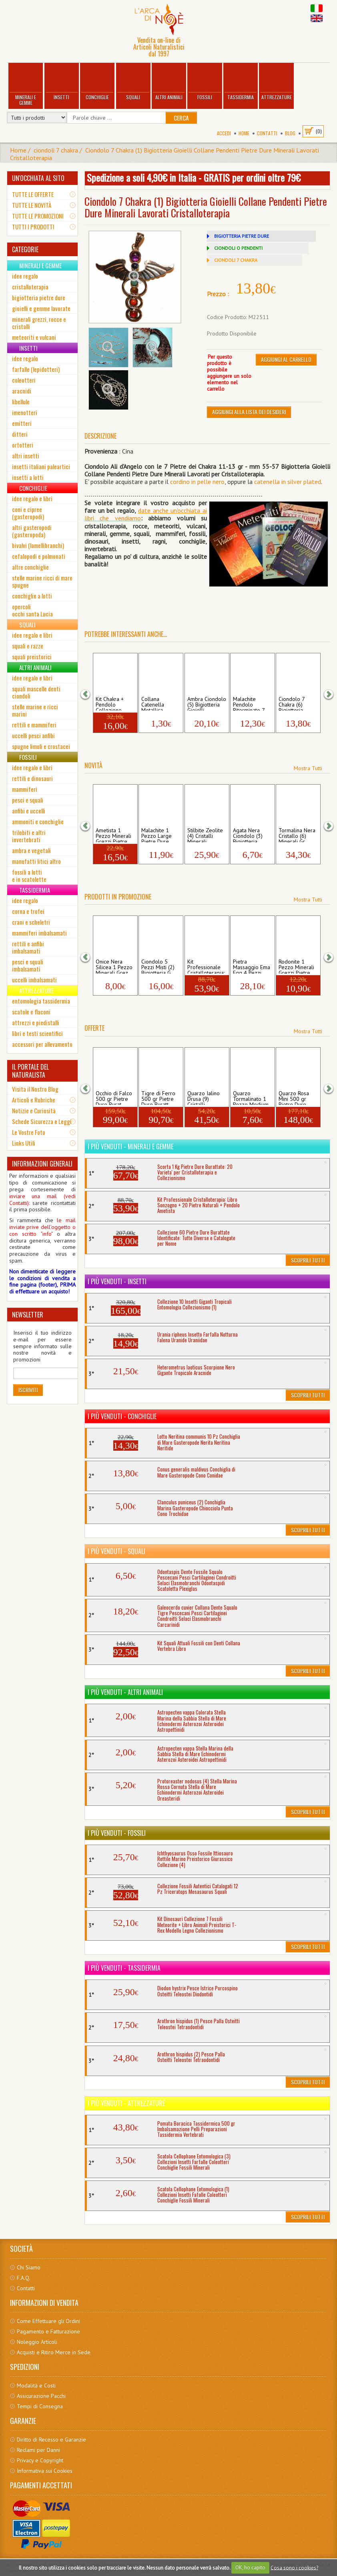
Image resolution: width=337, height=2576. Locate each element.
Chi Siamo (28, 2267)
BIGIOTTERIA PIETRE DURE (241, 236)
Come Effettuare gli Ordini (48, 2321)
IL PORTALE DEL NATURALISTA (30, 1071)
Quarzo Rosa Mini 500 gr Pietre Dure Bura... (294, 1097)
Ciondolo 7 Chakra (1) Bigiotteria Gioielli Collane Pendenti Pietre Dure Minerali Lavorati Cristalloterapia (164, 154)
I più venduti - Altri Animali (125, 1692)
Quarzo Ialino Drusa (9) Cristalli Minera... (203, 1097)
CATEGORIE (25, 249)
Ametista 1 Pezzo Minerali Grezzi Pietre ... (114, 834)
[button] (90, 693)
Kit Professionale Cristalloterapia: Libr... (206, 966)
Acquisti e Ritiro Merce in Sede (53, 2352)
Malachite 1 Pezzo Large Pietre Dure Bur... (156, 834)
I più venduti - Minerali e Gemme (130, 1146)
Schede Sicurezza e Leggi (42, 1121)
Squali (133, 82)
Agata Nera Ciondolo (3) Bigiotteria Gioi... (248, 834)
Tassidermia (241, 82)
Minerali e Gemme (26, 85)
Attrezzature (276, 82)
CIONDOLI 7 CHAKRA (235, 260)
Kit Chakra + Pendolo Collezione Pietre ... (110, 703)
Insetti (61, 82)
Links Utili (23, 1142)
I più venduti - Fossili (117, 1833)
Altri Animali (169, 82)
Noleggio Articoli (37, 2341)
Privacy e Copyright (40, 2460)
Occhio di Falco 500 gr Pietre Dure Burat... (114, 1097)
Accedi (224, 133)
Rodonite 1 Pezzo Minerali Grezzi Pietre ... (297, 966)
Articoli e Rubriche (33, 1099)
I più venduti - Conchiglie (122, 1416)
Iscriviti (28, 1389)
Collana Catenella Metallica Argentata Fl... (158, 703)
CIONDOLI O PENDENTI (238, 248)
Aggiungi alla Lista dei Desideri (249, 412)
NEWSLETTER (27, 1315)
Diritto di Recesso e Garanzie (51, 2439)
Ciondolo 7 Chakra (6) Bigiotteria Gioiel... (292, 703)
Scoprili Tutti (308, 1260)
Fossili (205, 82)
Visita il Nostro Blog (35, 1088)
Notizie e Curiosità (34, 1110)
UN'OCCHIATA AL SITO (38, 178)
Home (244, 133)
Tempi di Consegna (40, 2406)
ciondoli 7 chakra (56, 150)
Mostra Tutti (308, 768)
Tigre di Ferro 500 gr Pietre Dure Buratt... (158, 1097)
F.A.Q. (23, 2277)
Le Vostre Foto (28, 1132)
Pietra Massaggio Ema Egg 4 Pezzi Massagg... (251, 966)
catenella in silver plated (287, 482)
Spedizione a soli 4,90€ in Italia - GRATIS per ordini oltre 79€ (194, 177)
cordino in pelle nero (197, 482)
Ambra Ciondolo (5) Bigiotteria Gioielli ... (206, 703)
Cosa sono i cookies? (294, 2567)
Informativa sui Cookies (44, 2470)
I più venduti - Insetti (117, 1281)
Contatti (267, 133)
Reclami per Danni (38, 2450)
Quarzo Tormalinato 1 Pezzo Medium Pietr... (251, 1097)
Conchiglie (97, 82)
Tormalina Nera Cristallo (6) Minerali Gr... (297, 834)
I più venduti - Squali (116, 1551)
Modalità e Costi (36, 2385)
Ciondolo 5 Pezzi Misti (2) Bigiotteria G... (158, 966)
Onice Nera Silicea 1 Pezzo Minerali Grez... (114, 966)
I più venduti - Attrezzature (126, 2103)
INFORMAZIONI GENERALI (42, 1164)
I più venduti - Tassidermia (124, 1968)
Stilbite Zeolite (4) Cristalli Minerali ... (205, 834)
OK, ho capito (250, 2567)
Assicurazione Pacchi (41, 2395)
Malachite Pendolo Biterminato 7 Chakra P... (249, 703)
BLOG (290, 133)
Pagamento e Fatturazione (48, 2331)
